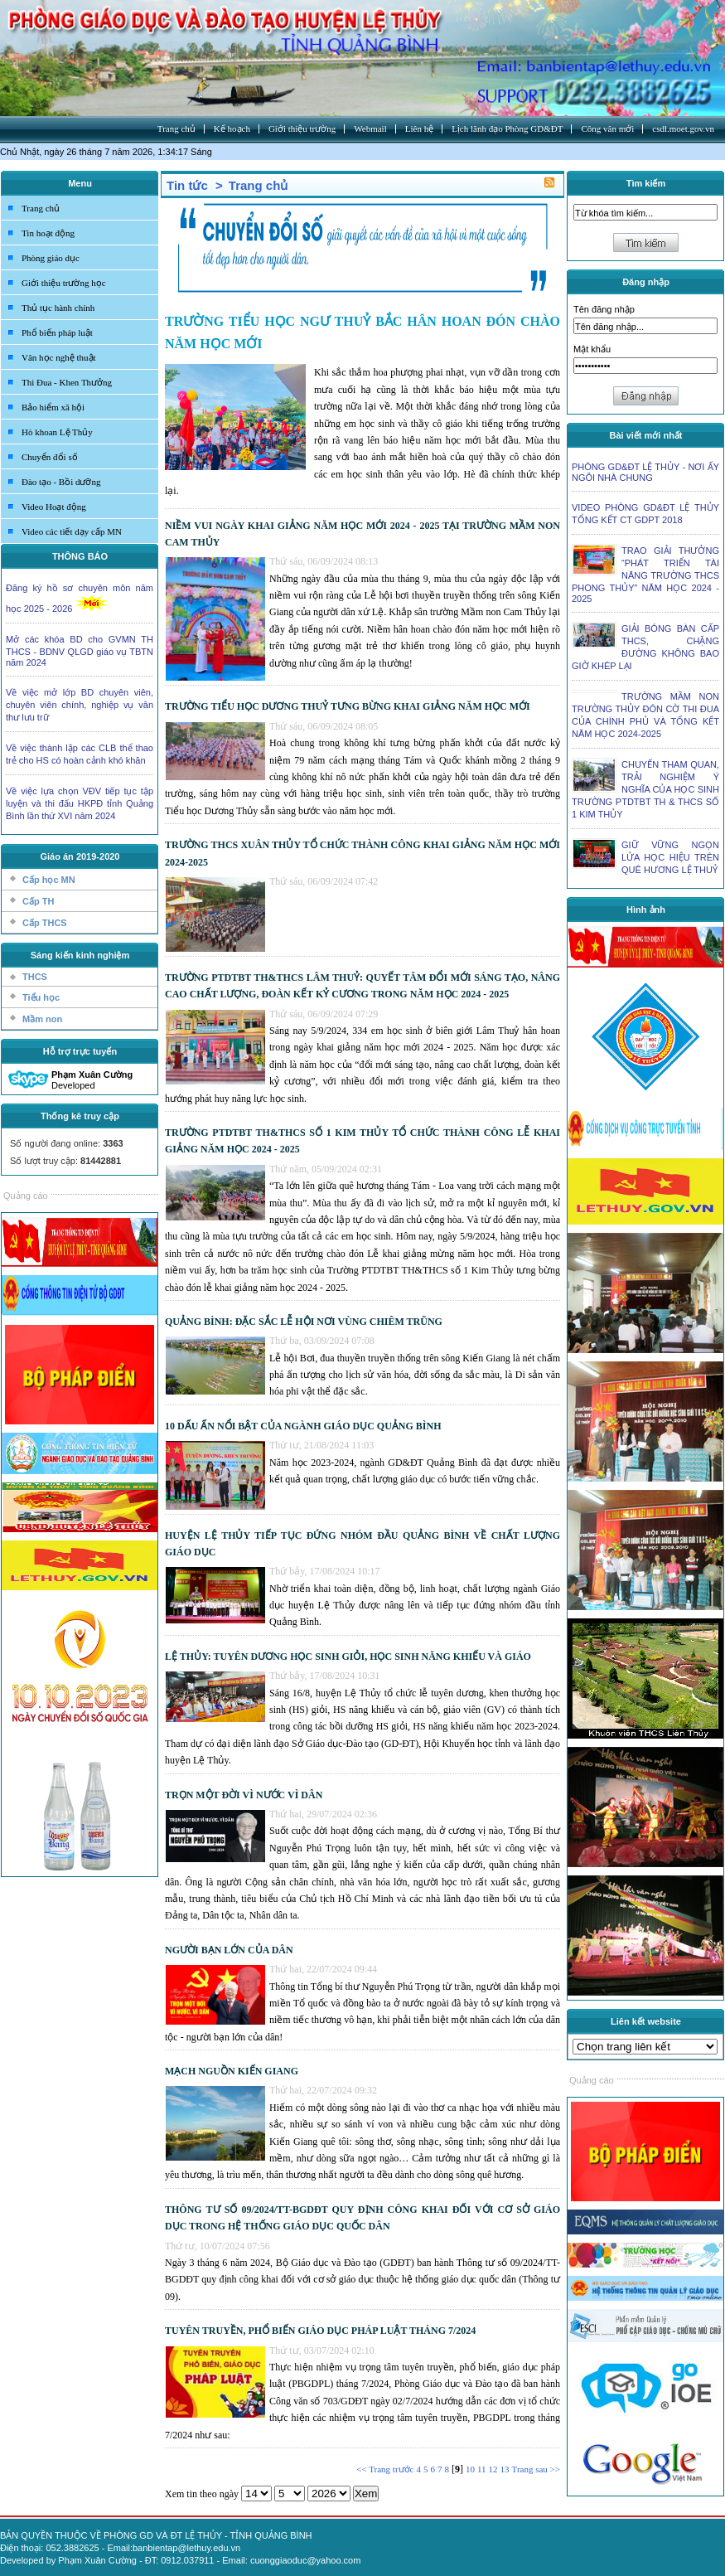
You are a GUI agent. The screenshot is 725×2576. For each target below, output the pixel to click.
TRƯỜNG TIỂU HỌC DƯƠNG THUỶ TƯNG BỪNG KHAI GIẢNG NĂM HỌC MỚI (347, 706)
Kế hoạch (232, 128)
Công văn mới (607, 128)
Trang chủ (176, 128)
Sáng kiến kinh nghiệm (80, 955)
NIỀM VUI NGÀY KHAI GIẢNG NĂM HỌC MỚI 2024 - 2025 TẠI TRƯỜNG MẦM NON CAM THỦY (362, 534)
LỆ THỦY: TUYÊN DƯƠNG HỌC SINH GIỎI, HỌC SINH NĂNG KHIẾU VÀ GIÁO (348, 1656)
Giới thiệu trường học (64, 283)
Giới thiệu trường (302, 128)
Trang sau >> (536, 2469)
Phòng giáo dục (51, 258)
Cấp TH (38, 901)
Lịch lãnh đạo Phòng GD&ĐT (507, 128)
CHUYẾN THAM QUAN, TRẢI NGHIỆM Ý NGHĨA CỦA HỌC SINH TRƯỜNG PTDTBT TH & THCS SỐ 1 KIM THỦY (645, 789)
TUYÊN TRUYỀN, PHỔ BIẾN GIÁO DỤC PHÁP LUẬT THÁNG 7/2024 (320, 2330)
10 (470, 2469)
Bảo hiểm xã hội (53, 407)
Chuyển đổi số (50, 457)
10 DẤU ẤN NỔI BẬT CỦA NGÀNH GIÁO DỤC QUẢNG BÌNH (303, 1426)
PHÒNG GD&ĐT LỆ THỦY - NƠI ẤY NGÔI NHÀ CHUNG (645, 472)
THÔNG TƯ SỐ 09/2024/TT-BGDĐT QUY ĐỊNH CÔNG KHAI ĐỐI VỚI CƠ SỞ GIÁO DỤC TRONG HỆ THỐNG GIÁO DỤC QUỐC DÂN (362, 2218)
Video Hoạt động (54, 507)
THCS (34, 977)
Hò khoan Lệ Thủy (57, 432)
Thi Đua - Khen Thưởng (67, 382)
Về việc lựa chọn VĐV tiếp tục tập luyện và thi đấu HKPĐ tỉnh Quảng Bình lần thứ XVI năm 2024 (79, 803)
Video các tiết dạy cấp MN (72, 531)
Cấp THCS (44, 923)
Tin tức (187, 185)
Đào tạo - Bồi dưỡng (61, 482)
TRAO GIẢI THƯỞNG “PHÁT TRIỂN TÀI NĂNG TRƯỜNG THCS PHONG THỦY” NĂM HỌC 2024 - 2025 (645, 575)
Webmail (370, 128)
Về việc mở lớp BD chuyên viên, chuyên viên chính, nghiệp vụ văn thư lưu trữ (79, 704)
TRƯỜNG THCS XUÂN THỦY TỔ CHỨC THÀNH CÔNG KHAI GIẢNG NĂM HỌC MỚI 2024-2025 (362, 853)
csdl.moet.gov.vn (683, 128)
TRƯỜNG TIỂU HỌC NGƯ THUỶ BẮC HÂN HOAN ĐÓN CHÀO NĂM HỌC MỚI (362, 332)
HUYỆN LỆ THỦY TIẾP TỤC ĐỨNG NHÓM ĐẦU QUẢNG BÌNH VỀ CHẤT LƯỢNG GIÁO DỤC (362, 1544)
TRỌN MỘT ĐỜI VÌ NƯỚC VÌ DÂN (243, 1795)
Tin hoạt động (48, 233)
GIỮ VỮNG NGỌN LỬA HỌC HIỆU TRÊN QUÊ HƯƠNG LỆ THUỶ (670, 857)
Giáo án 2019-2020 (79, 856)
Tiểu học (41, 997)
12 (493, 2469)
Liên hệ (419, 128)
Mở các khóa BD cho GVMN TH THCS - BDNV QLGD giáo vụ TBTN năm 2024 (79, 650)
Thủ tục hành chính (58, 308)
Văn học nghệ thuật (59, 357)
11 (481, 2469)
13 (505, 2469)
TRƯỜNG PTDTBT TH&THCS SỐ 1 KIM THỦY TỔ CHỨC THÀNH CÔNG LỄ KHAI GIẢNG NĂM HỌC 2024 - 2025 (362, 1141)
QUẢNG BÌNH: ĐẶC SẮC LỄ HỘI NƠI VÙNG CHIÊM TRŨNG (303, 1321)
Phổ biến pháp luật (57, 332)
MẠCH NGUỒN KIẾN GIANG (231, 2071)
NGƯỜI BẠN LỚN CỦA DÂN (229, 1950)
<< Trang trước (384, 2469)
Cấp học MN (48, 880)
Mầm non (42, 1019)
